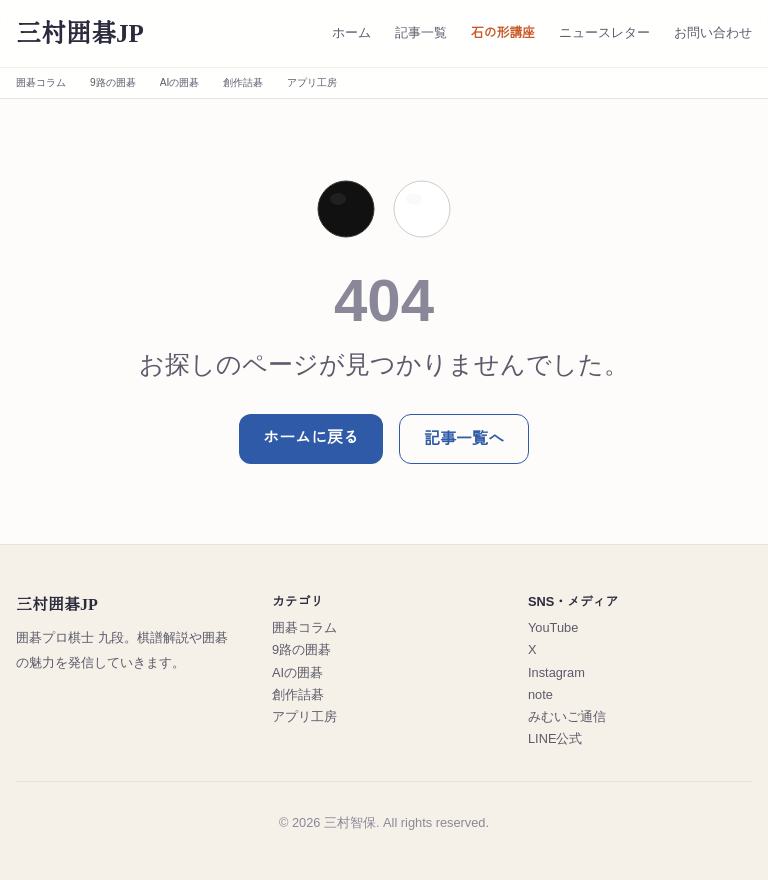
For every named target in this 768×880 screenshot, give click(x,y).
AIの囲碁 (180, 82)
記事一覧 (421, 32)
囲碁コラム (41, 82)
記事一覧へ (464, 438)
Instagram (556, 672)
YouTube (553, 627)
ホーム (351, 32)
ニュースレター (604, 32)
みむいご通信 (567, 716)
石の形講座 (503, 32)
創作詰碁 (243, 82)
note (540, 694)
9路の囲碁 (113, 82)
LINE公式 (555, 738)
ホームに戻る (311, 437)
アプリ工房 (312, 82)
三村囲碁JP (80, 33)
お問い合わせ (713, 32)
